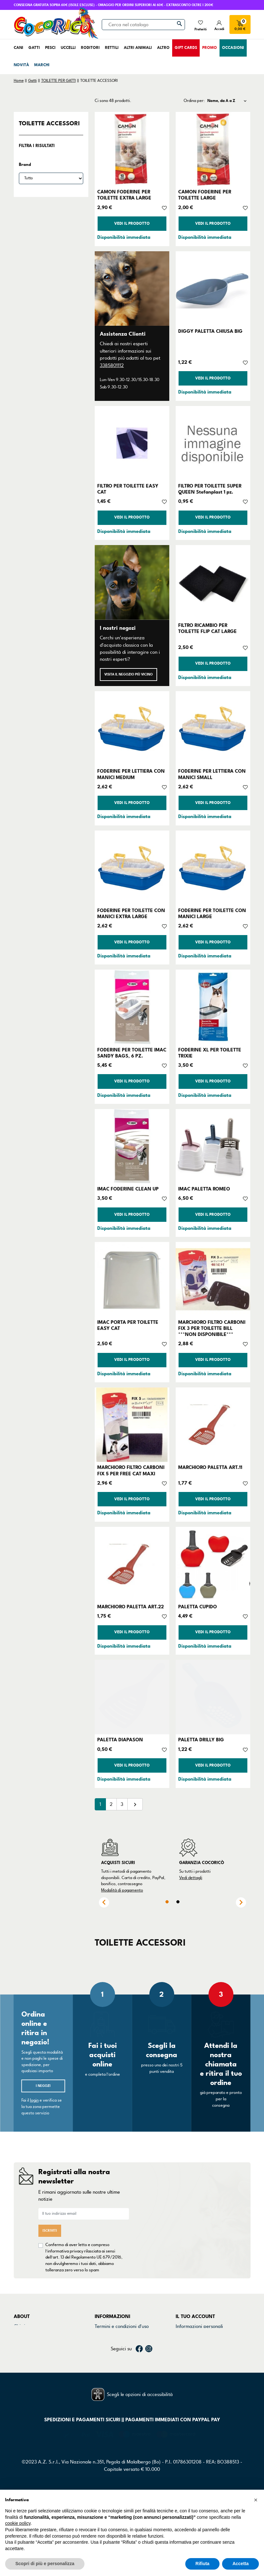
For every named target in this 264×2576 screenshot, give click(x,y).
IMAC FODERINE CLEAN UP (128, 1188)
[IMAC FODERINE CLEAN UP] (132, 1146)
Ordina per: (194, 100)
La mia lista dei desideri (201, 2366)
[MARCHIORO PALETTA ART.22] (132, 1564)
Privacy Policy (109, 2334)
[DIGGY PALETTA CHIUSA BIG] (213, 288)
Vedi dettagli (190, 1878)
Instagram (148, 2390)
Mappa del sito (110, 2358)
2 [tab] (178, 1901)
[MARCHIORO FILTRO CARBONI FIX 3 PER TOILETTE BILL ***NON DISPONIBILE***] (213, 1279)
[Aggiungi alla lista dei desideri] (164, 207)
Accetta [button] (240, 2563)
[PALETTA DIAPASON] (132, 1697)
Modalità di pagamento (122, 1890)
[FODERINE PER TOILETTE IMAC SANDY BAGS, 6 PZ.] (132, 1007)
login (34, 2100)
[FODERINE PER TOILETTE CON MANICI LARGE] (213, 868)
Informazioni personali (199, 2326)
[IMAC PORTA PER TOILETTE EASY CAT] (132, 1279)
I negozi (43, 2086)
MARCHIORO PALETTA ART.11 (210, 1467)
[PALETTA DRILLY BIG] (213, 1697)
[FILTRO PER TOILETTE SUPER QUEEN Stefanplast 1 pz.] (213, 443)
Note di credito (191, 2342)
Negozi (21, 2342)
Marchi (21, 2350)
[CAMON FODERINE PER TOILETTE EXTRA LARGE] (132, 149)
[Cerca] (143, 24)
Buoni (182, 2358)
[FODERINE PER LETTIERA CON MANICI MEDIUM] (132, 728)
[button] (256, 2500)
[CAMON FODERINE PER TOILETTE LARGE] (213, 149)
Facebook (139, 2390)
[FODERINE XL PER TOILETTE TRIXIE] (213, 1007)
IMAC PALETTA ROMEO (204, 1188)
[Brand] (51, 178)
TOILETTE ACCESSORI (49, 123)
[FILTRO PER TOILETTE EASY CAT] (132, 443)
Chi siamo (24, 2326)
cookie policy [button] (17, 2523)
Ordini (182, 2334)
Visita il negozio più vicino (128, 674)
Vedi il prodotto (132, 224)
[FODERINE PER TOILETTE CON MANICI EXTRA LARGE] (132, 868)
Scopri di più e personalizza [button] (44, 2563)
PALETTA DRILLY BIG (201, 1739)
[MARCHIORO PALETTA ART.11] (213, 1424)
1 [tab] (167, 1901)
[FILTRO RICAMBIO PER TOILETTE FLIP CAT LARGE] (213, 582)
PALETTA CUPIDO (197, 1606)
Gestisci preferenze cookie (123, 2366)
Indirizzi (184, 2350)
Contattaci (25, 2334)
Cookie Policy (108, 2342)
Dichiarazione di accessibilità (125, 2350)
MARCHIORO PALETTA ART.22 (130, 1606)
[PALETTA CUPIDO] (213, 1564)
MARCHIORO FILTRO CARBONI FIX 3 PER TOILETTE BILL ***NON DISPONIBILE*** (211, 1328)
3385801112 (112, 365)
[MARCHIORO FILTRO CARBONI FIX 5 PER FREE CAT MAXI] (132, 1424)
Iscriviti (50, 2230)
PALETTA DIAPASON (120, 1739)
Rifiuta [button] (203, 2563)
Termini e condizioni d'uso (122, 2326)
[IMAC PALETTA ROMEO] (213, 1146)
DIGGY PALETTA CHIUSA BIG (210, 331)
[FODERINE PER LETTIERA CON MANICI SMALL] (213, 728)
